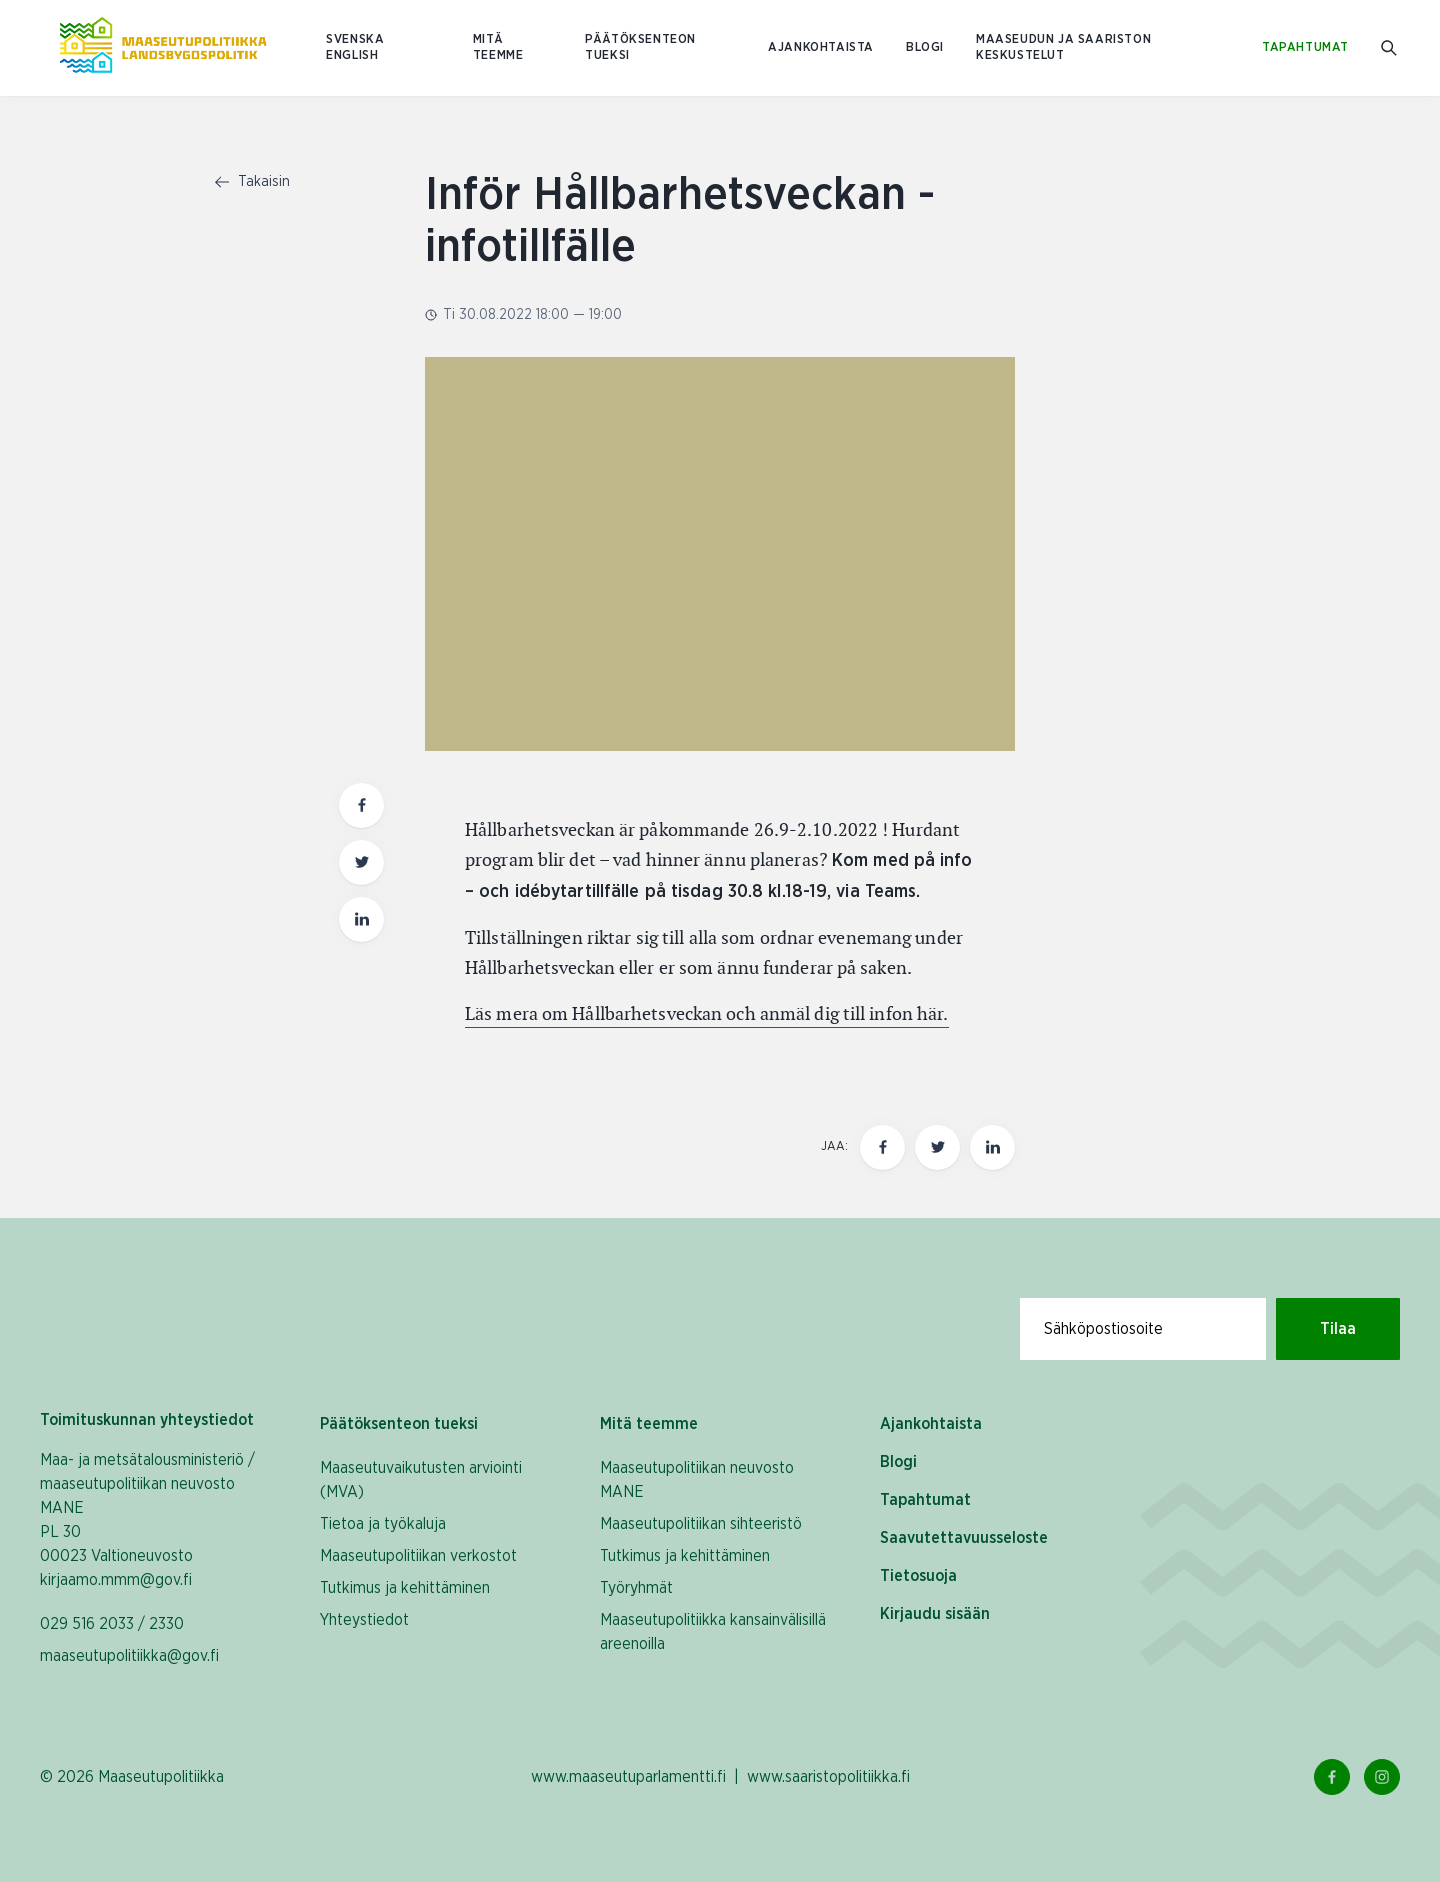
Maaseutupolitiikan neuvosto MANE (697, 1480)
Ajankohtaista (821, 47)
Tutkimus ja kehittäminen (405, 1588)
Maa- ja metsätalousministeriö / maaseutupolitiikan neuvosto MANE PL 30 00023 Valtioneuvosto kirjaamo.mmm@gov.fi (147, 1520)
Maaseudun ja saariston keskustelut (1063, 47)
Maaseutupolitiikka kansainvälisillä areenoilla (713, 1632)
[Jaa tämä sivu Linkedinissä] (992, 1147)
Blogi (925, 47)
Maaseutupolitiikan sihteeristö (701, 1524)
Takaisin (252, 182)
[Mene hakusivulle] (1390, 48)
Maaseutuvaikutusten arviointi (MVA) (421, 1480)
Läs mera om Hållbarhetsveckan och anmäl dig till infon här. (707, 1013)
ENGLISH (352, 55)
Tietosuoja (918, 1576)
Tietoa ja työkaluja (383, 1524)
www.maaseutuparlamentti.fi (628, 1777)
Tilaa (1338, 1329)
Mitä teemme (498, 47)
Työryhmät (636, 1588)
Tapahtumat (1305, 47)
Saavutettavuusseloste (964, 1538)
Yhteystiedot (364, 1620)
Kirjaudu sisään (935, 1614)
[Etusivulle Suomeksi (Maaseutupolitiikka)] (163, 48)
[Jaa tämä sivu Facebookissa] (882, 1147)
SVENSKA (355, 39)
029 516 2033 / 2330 (112, 1624)
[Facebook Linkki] (1332, 1777)
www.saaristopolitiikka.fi (828, 1777)
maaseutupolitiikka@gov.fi (129, 1656)
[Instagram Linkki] (1382, 1777)
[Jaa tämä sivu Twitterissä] (937, 1147)
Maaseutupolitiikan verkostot (418, 1556)
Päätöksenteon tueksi (640, 47)
